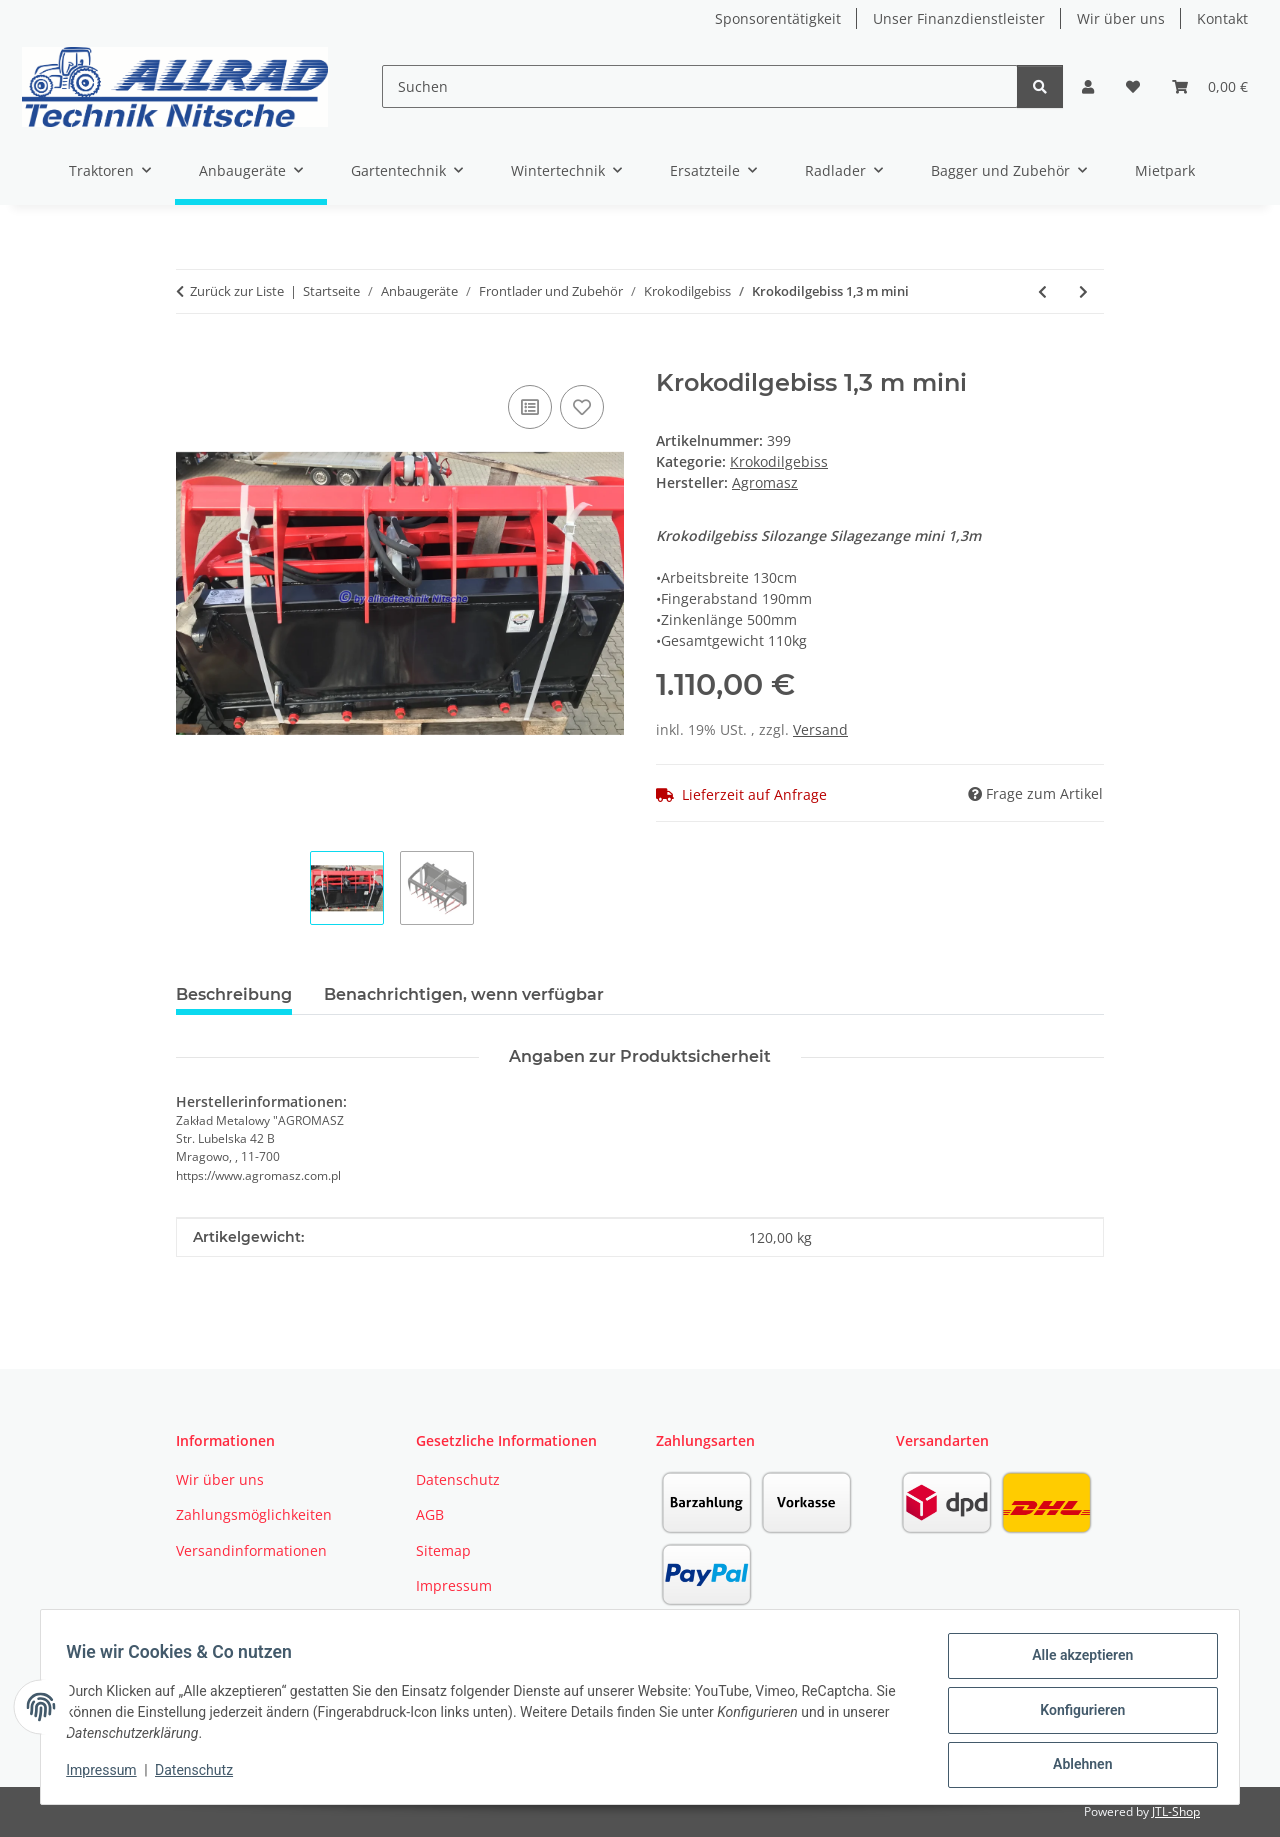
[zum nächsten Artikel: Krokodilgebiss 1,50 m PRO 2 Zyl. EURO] (1083, 291)
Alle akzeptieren (1075, 1662)
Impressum (108, 1775)
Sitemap (443, 1550)
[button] (1088, 86)
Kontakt (1222, 18)
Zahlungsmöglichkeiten (254, 1514)
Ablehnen (1075, 1766)
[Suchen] (699, 86)
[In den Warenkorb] (192, 358)
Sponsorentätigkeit (778, 18)
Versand (820, 729)
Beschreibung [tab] (234, 994)
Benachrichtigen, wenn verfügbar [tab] (464, 994)
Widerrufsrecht (467, 1621)
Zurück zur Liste (237, 291)
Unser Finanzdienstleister (959, 18)
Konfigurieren (1075, 1714)
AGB (430, 1514)
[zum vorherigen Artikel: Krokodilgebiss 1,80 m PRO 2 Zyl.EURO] (1042, 291)
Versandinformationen (251, 1550)
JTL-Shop (1176, 1811)
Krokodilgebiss (779, 461)
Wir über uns (1121, 18)
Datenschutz (201, 1775)
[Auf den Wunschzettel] (582, 407)
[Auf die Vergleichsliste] (530, 407)
